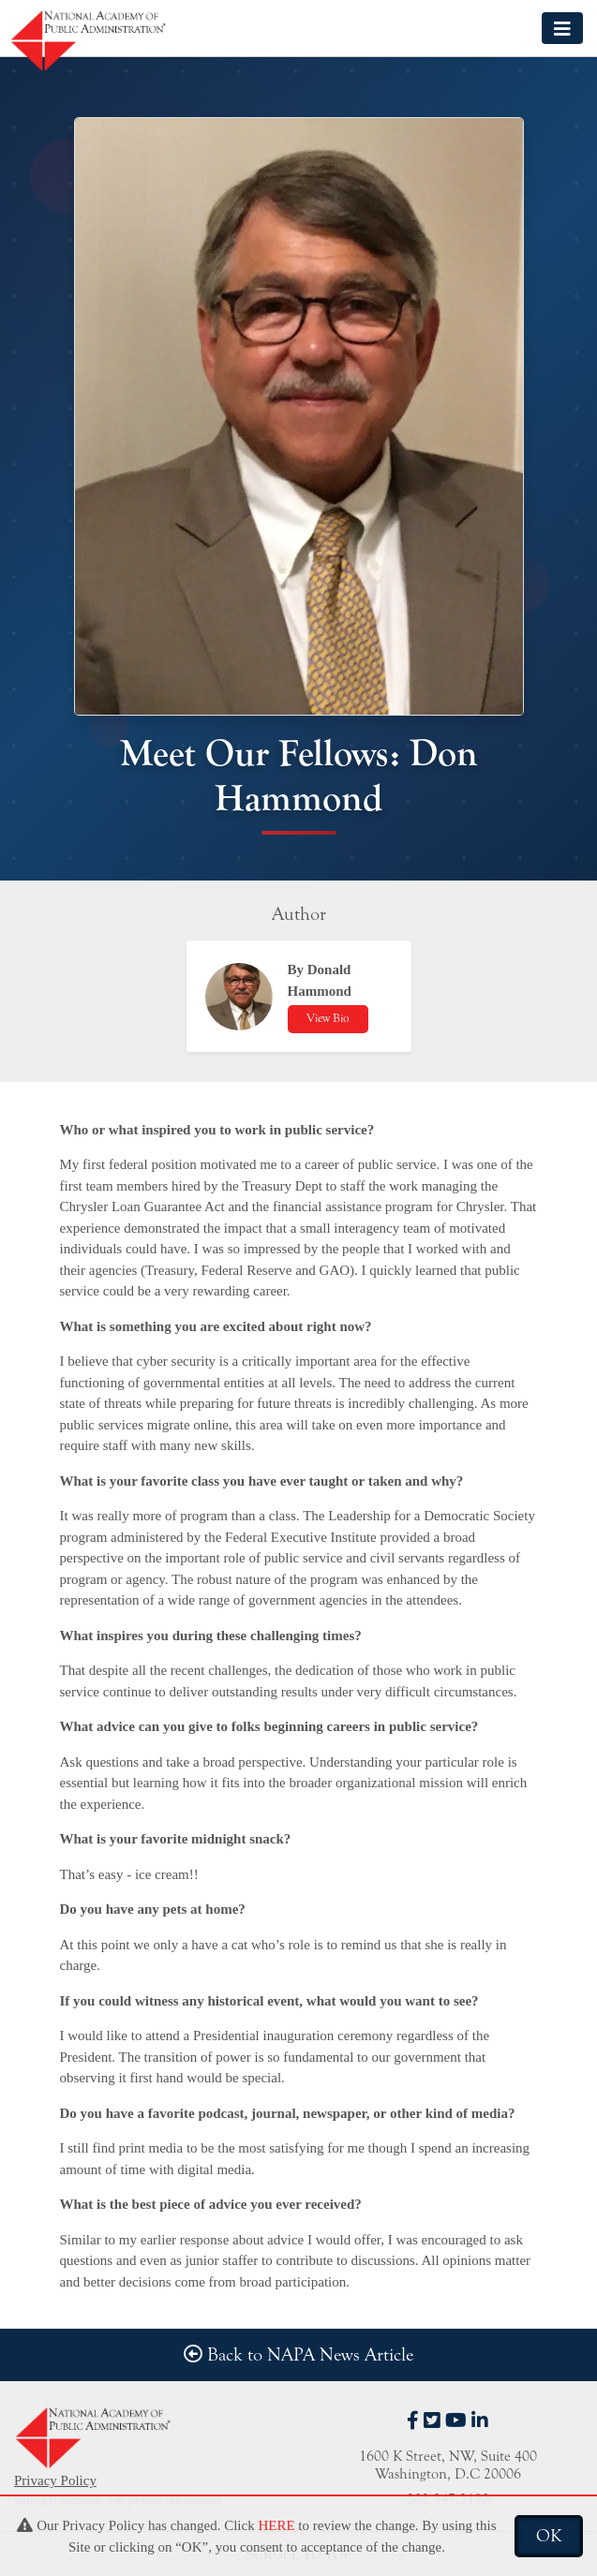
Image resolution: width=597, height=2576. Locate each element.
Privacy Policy (55, 2480)
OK (548, 2535)
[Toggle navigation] (562, 27)
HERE (276, 2525)
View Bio (328, 1018)
